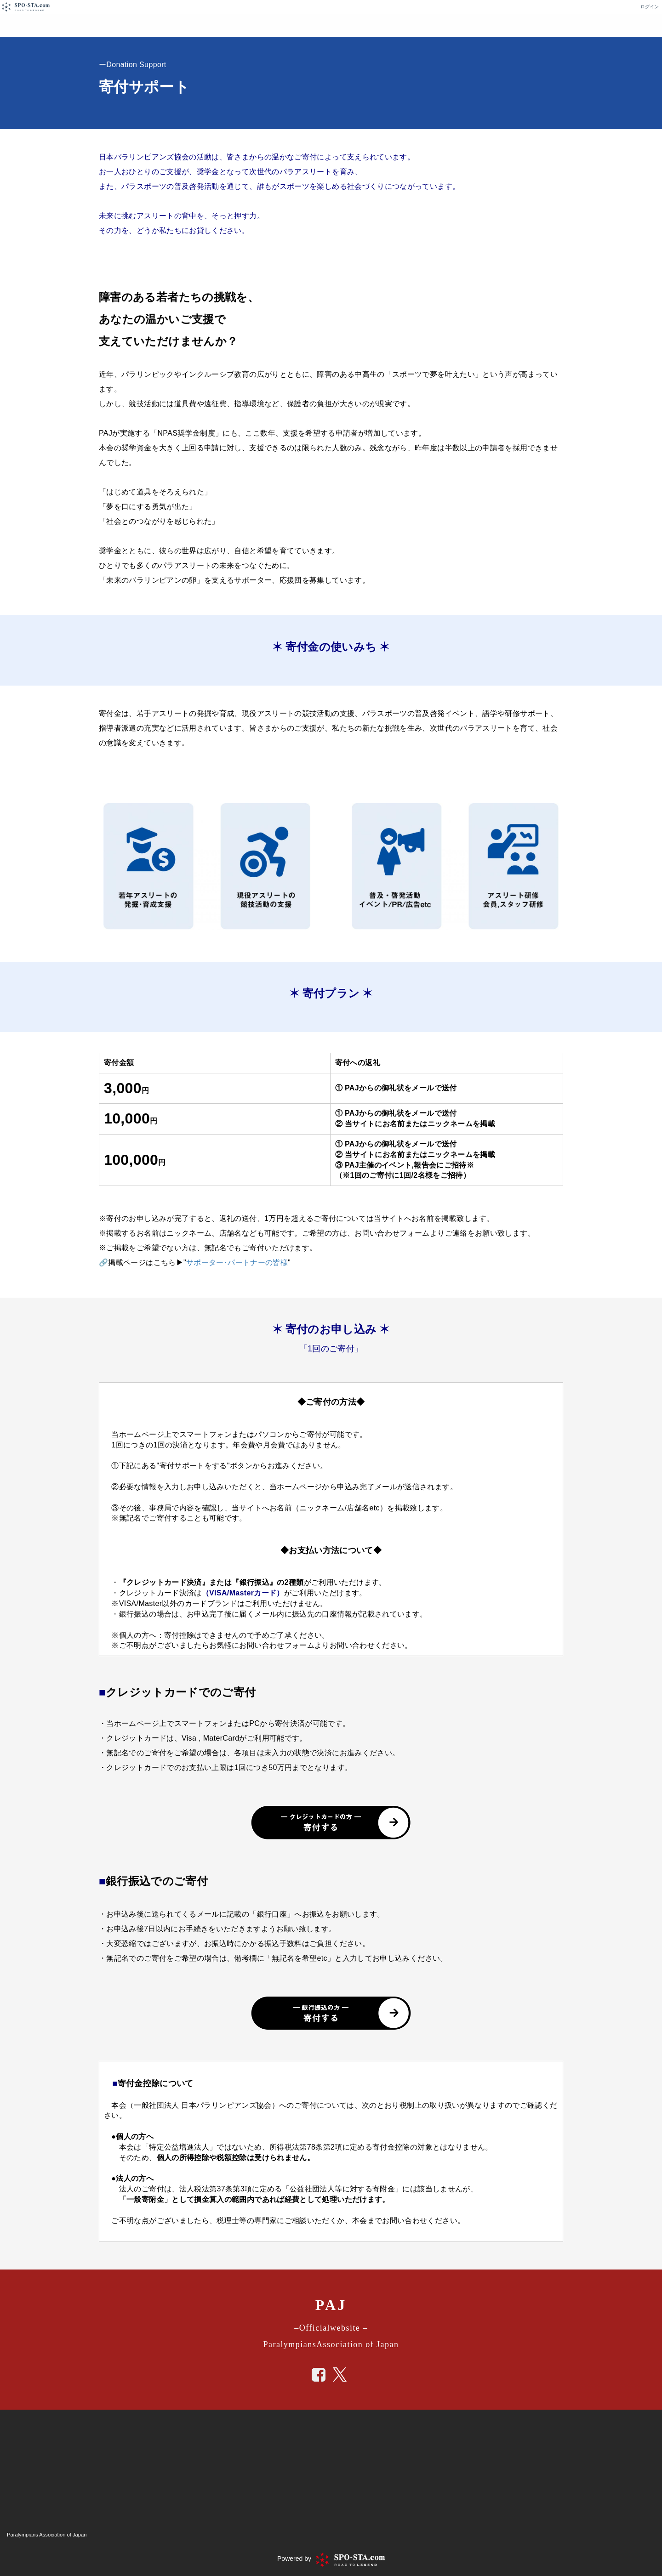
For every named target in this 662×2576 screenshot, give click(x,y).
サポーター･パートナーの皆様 (237, 1262)
